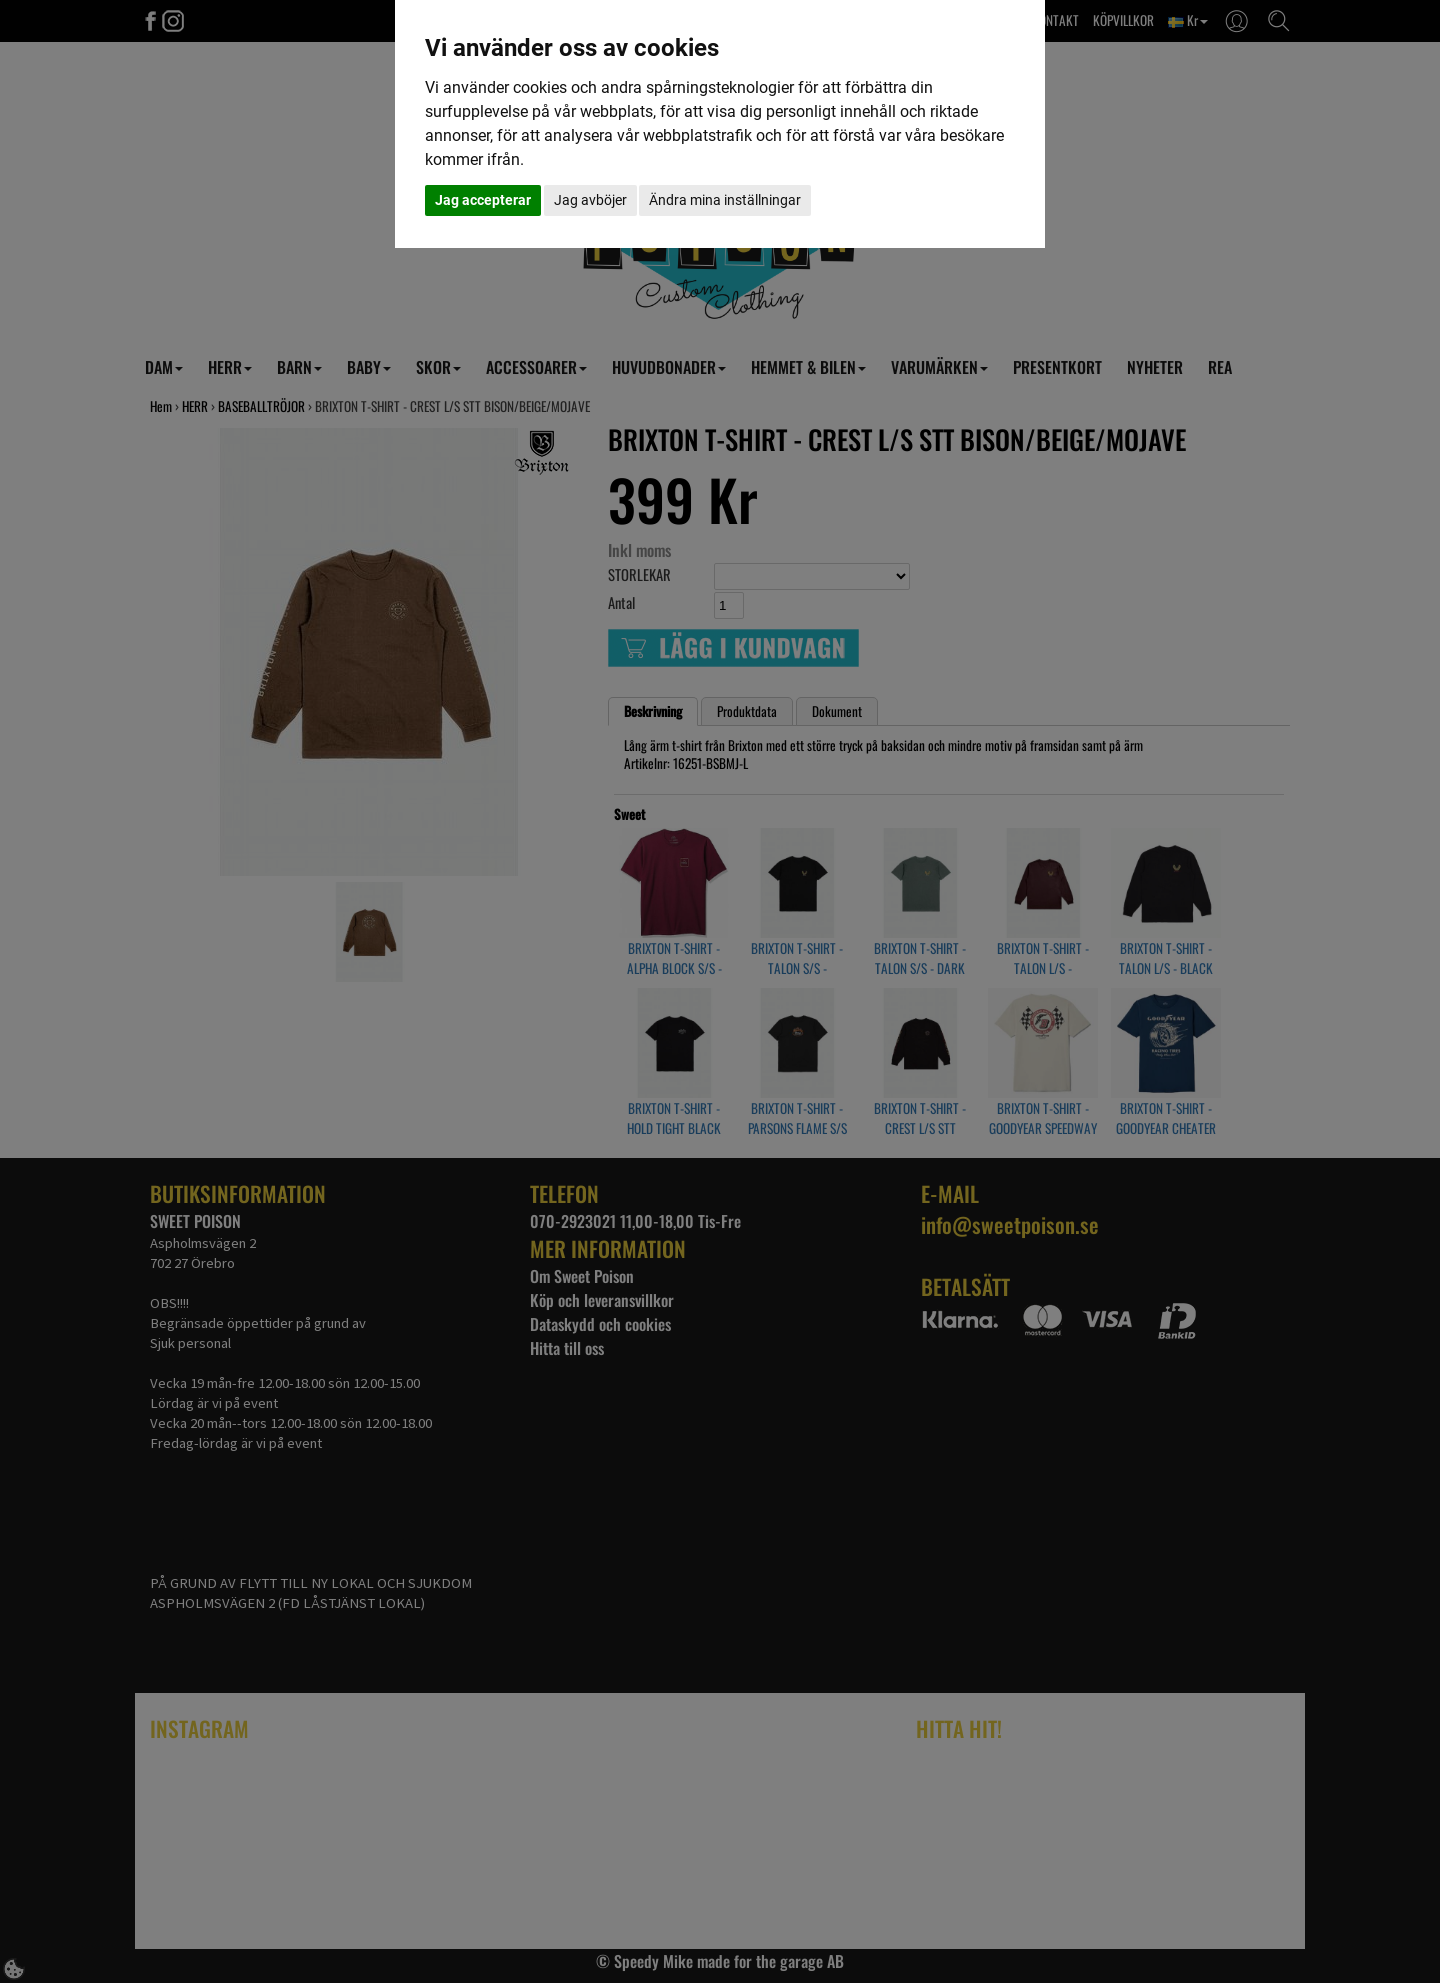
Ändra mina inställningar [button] (725, 200)
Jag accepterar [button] (483, 200)
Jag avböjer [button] (590, 200)
